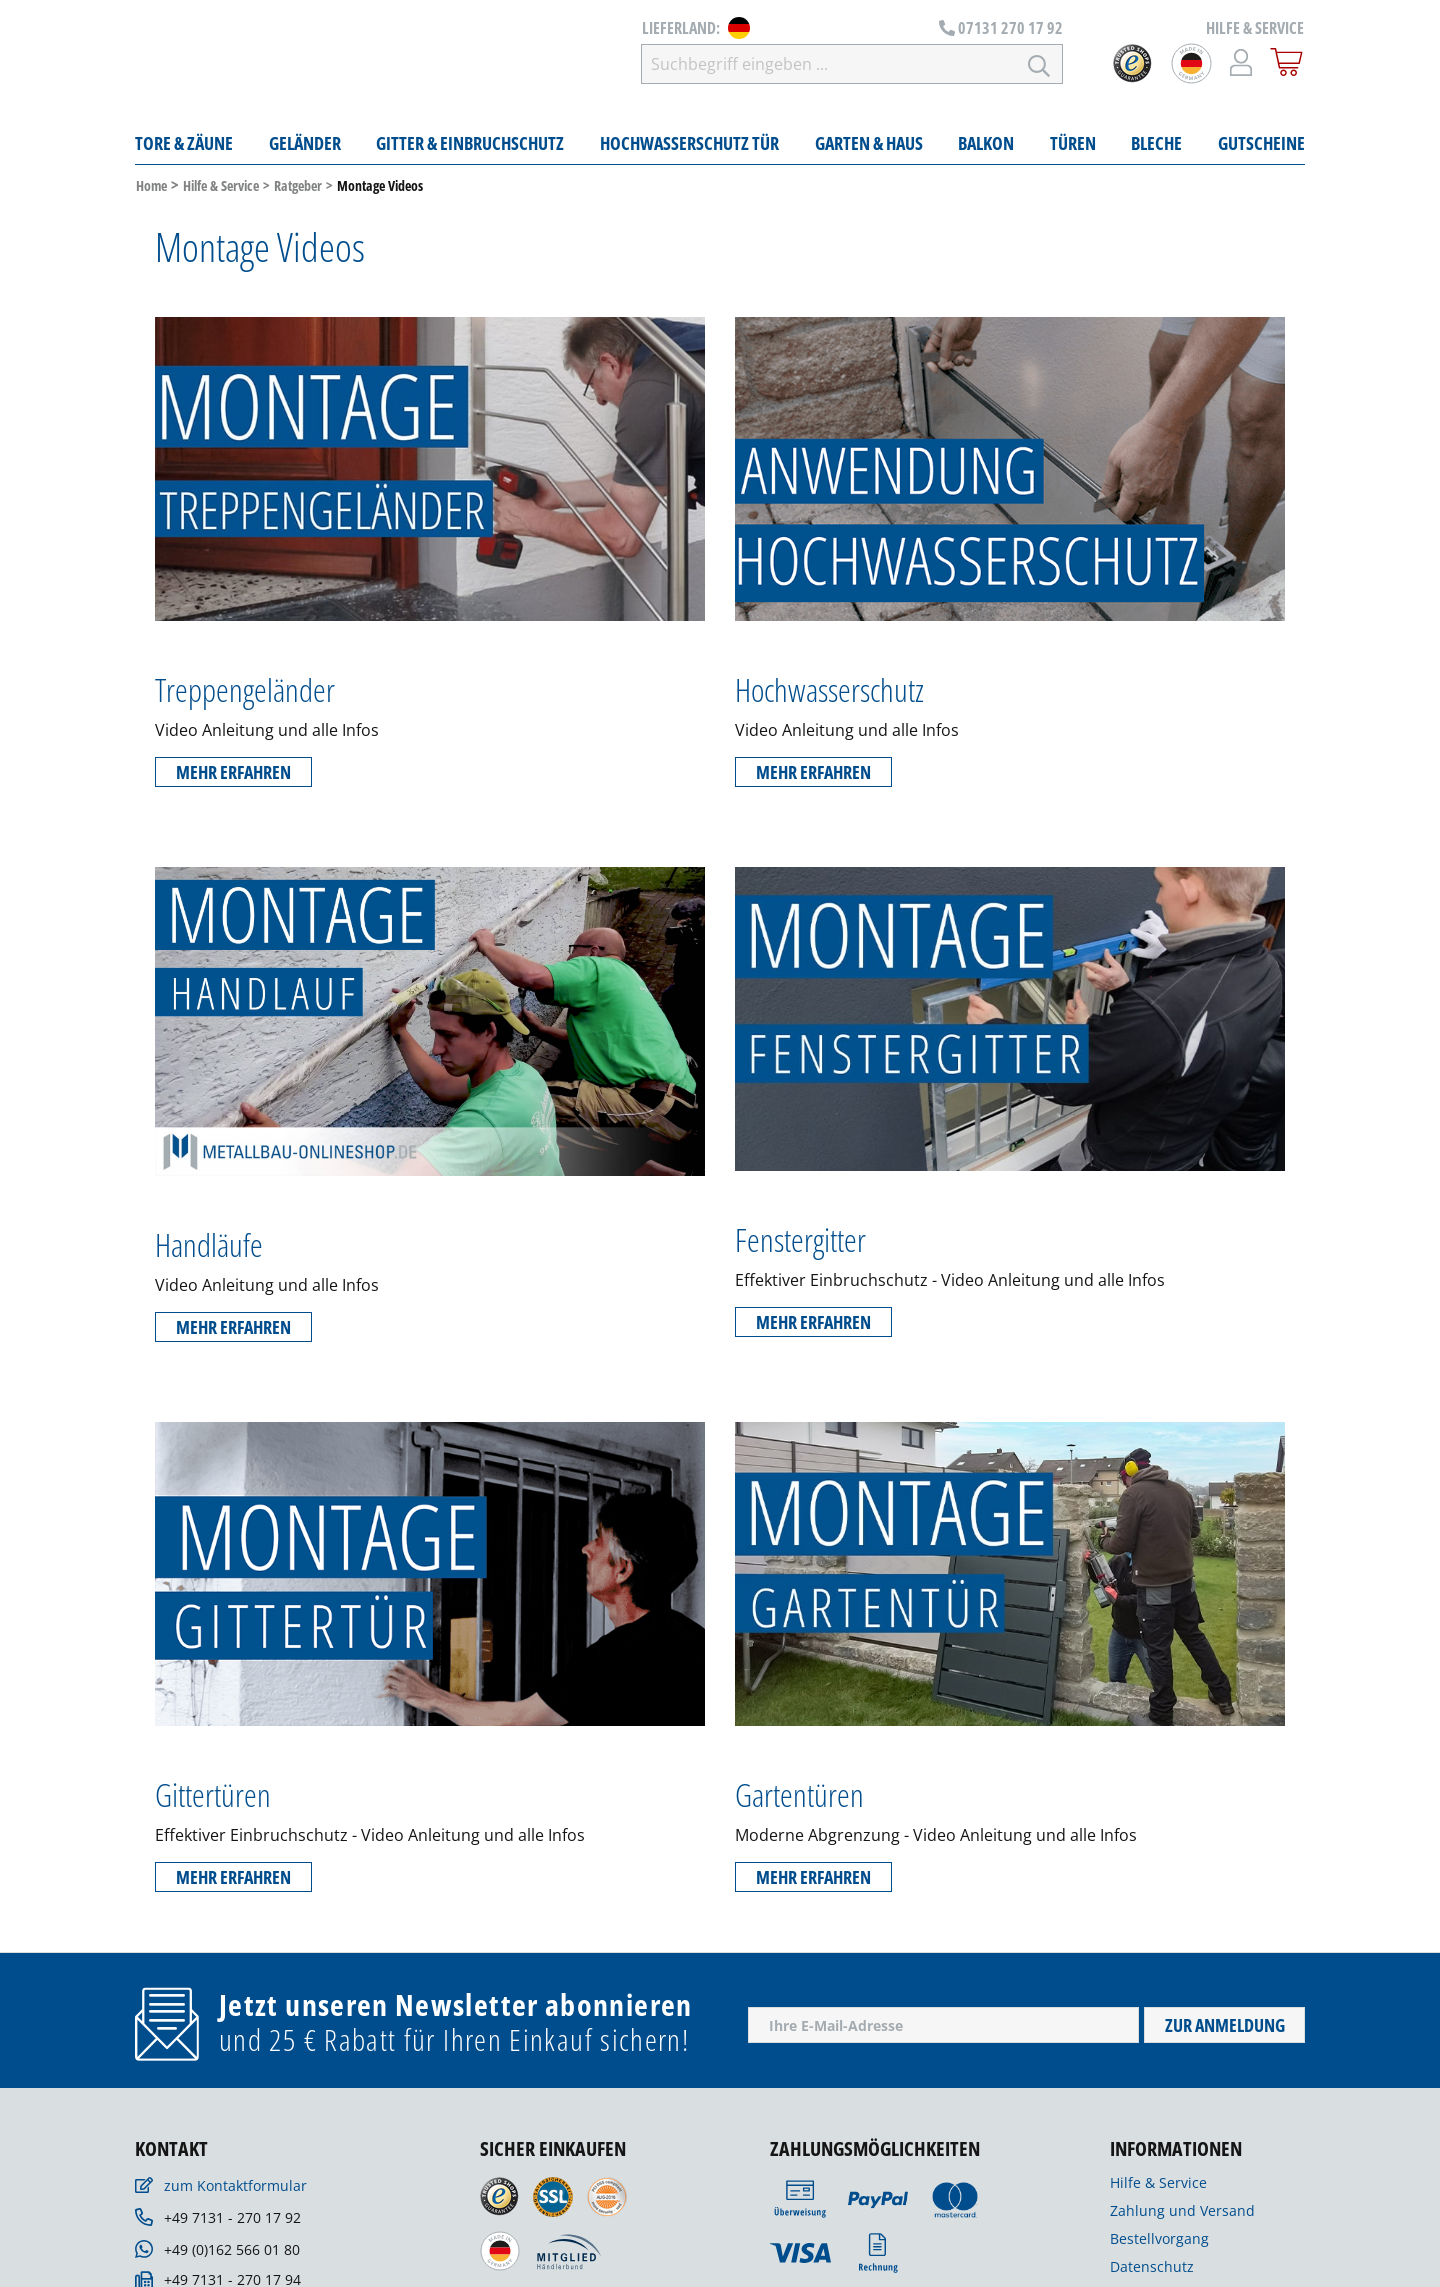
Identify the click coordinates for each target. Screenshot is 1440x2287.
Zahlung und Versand (1182, 2215)
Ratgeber (298, 190)
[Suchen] (1039, 66)
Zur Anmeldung (1225, 2030)
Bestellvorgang (1159, 2243)
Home (151, 190)
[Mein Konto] (1241, 64)
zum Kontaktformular (235, 2190)
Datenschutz (1152, 2271)
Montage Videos (380, 190)
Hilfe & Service (221, 190)
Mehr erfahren (233, 776)
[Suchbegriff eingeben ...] (869, 66)
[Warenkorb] (1287, 64)
